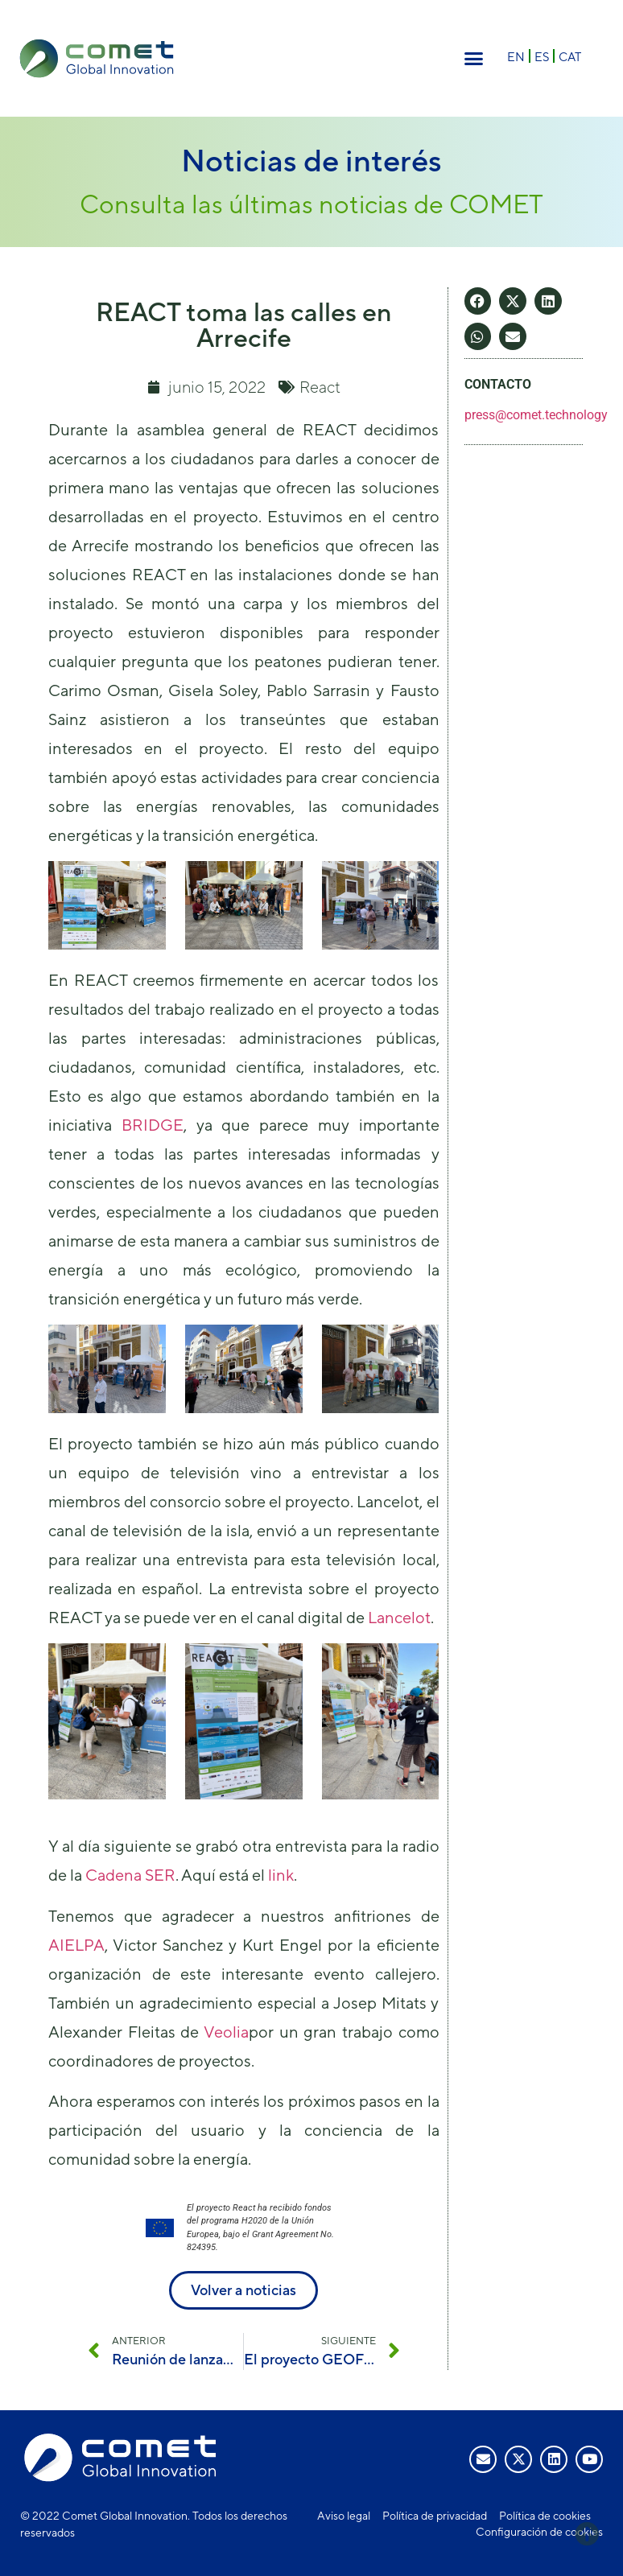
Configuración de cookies (539, 2531)
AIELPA (76, 1944)
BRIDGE (153, 1124)
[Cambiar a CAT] (570, 56)
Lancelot (399, 1617)
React (319, 386)
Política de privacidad (434, 2515)
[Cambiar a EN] (516, 56)
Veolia (226, 2031)
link (281, 1874)
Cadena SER (130, 1874)
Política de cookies (545, 2515)
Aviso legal (343, 2515)
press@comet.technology (536, 414)
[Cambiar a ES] (541, 56)
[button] (474, 58)
